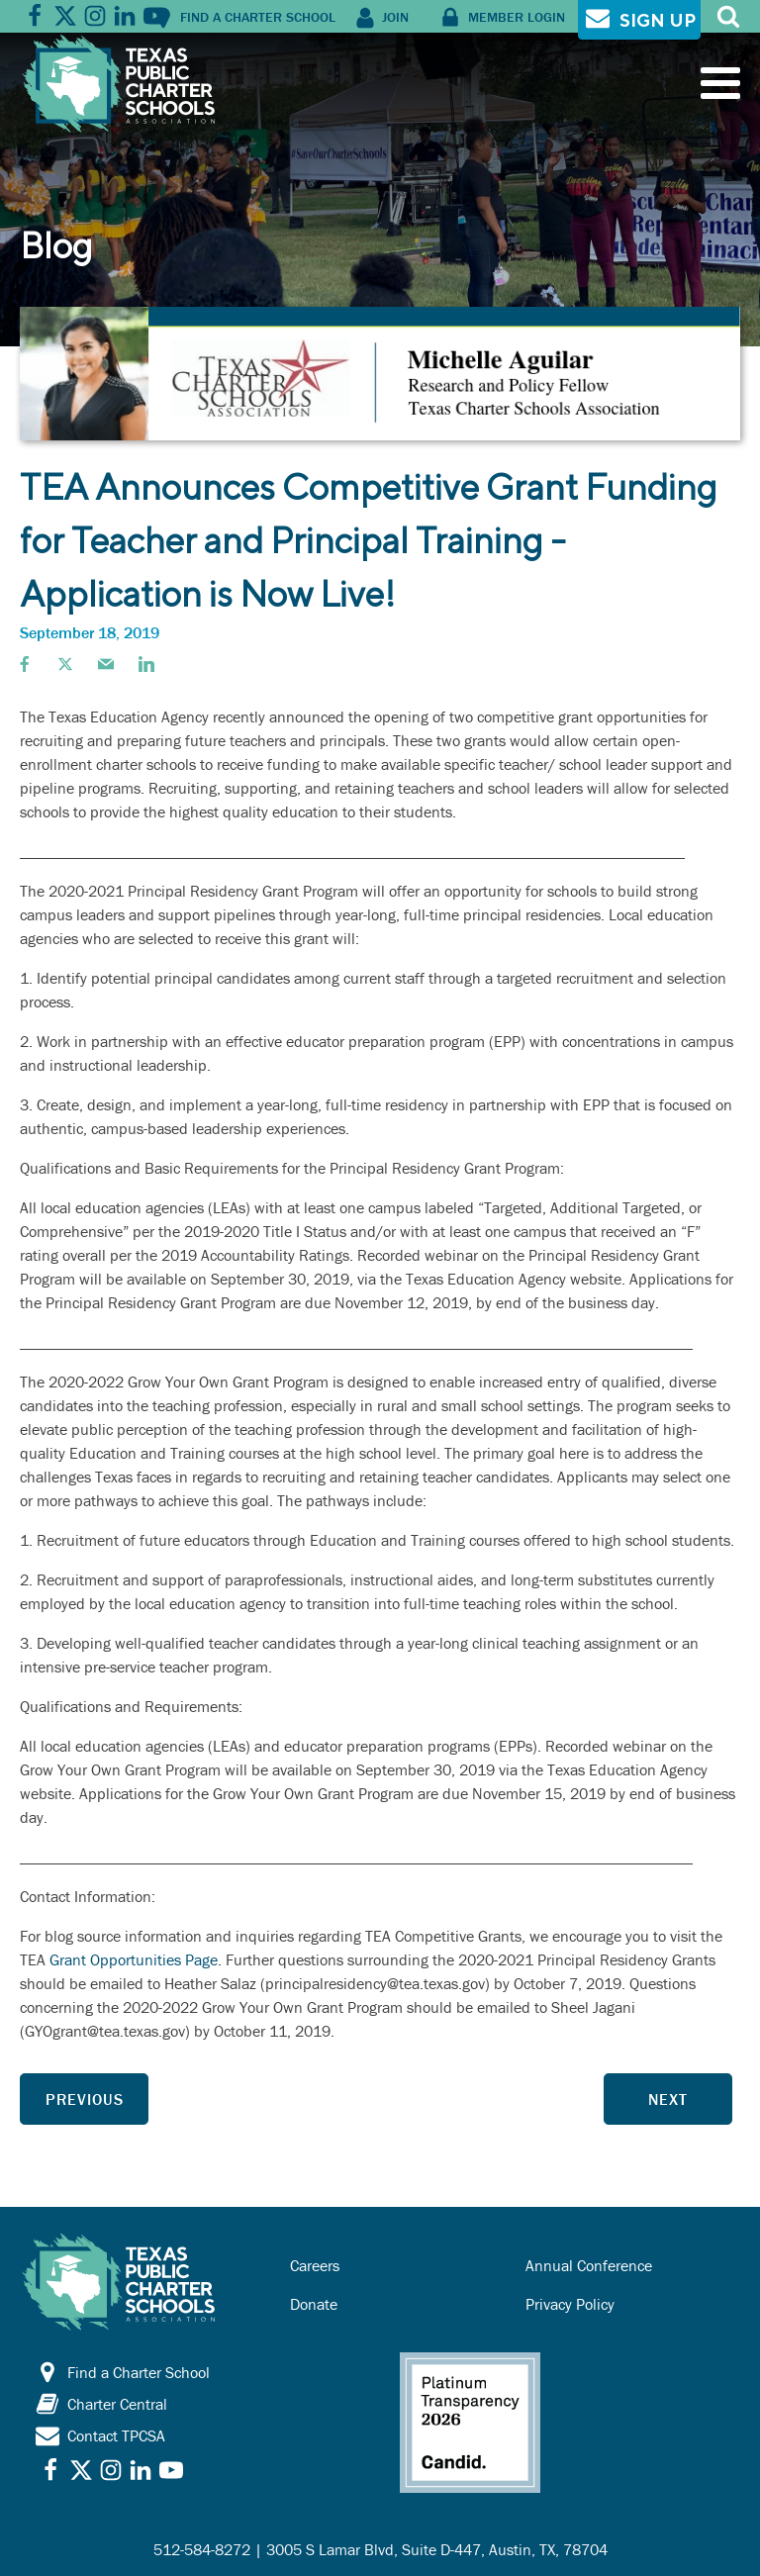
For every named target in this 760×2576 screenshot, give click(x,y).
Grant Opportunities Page (133, 1959)
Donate (313, 2304)
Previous (85, 2099)
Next (668, 2099)
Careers (314, 2265)
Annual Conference (588, 2265)
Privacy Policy (570, 2304)
